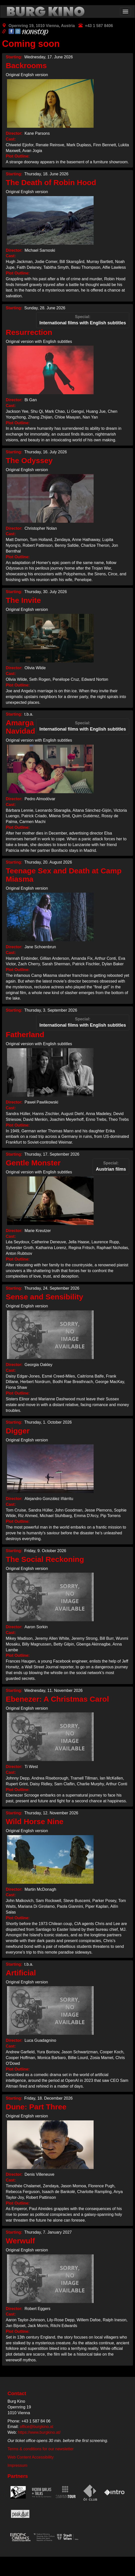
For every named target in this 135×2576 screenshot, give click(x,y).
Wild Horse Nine (34, 1821)
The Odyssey (29, 460)
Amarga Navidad (20, 727)
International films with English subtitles (82, 319)
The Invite (23, 600)
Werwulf (20, 2241)
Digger (18, 1431)
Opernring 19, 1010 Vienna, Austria (42, 26)
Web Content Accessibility (31, 2457)
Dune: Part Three (36, 2107)
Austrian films (111, 1166)
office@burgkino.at (36, 2426)
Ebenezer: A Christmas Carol (57, 1699)
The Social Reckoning (45, 1559)
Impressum (17, 2465)
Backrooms (26, 65)
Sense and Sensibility (44, 1297)
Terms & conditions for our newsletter (41, 2449)
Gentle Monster (33, 1163)
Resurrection (29, 332)
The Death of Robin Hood (51, 182)
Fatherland (25, 1034)
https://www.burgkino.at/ (39, 2432)
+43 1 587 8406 (99, 26)
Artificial (21, 1973)
